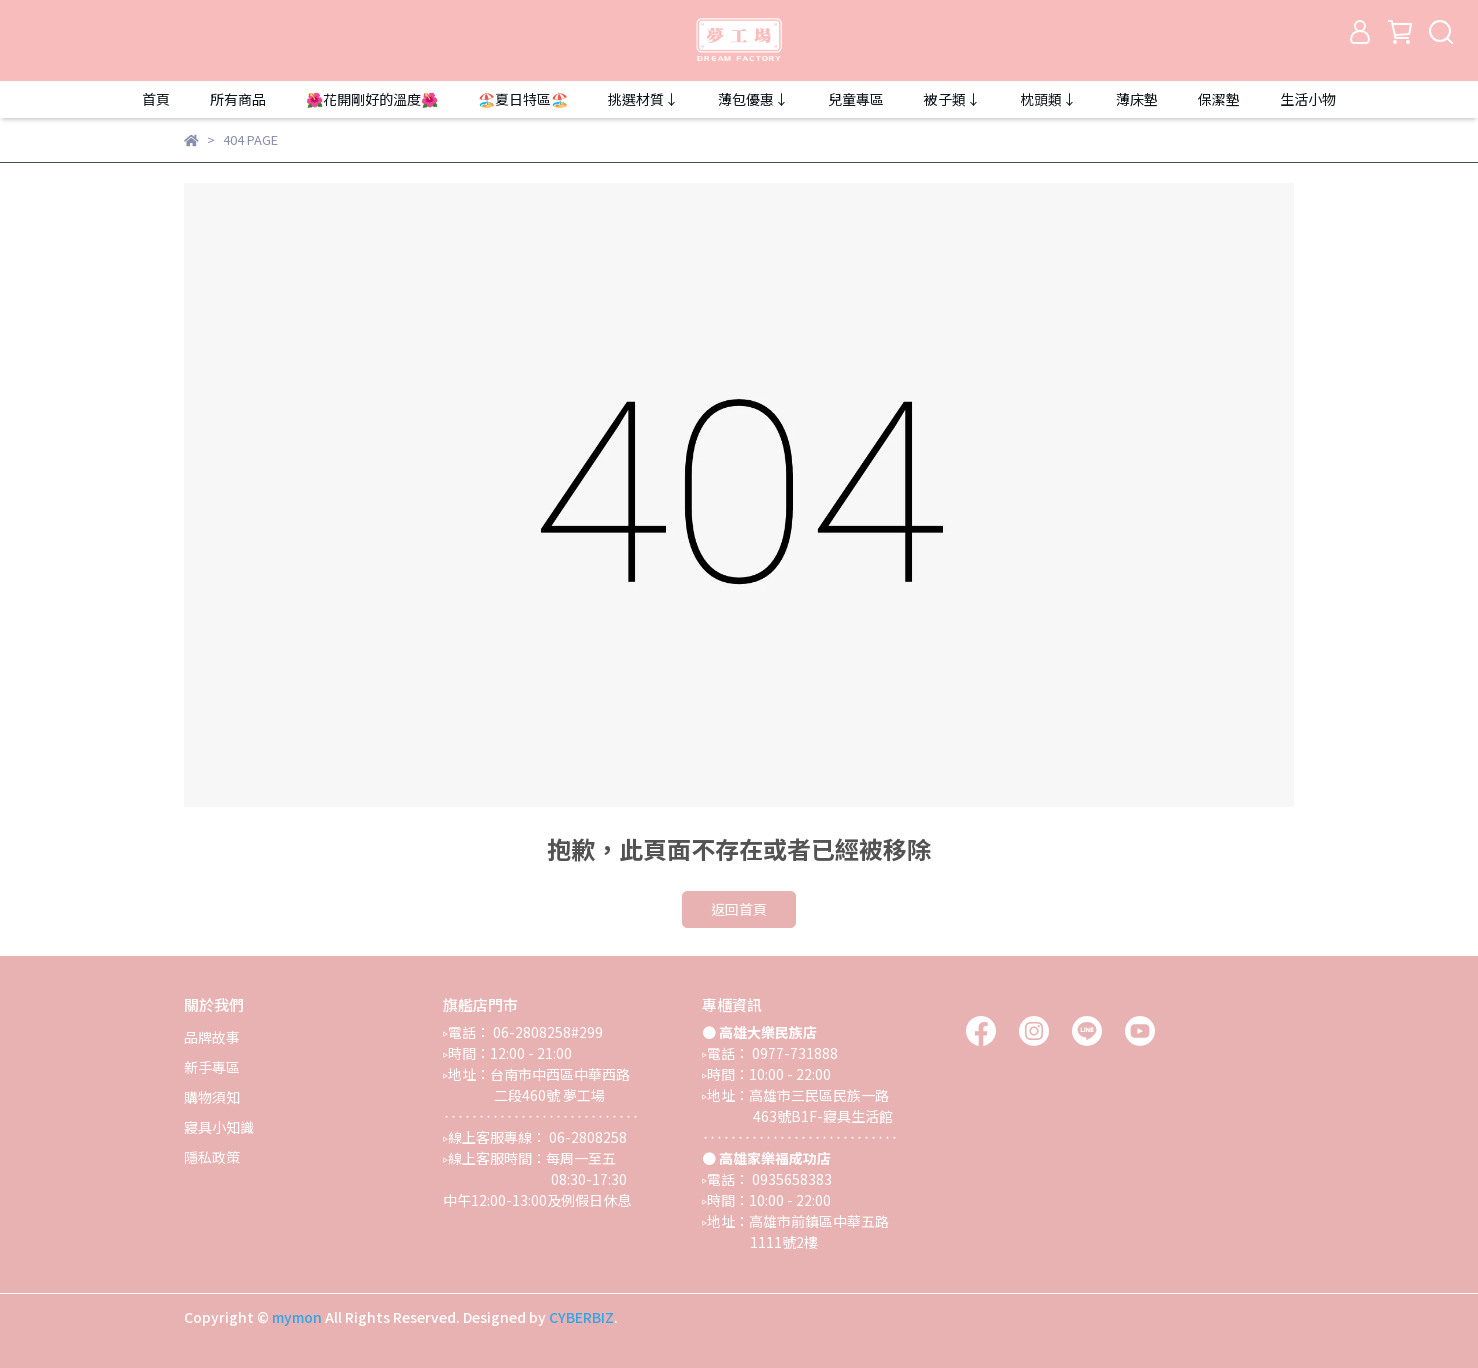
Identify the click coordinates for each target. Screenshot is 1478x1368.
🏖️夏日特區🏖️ (523, 99)
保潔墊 (1219, 99)
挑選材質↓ (643, 99)
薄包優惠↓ (753, 99)
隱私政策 (212, 1157)
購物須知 (212, 1097)
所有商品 (238, 99)
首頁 (156, 99)
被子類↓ (952, 99)
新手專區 (212, 1067)
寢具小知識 (219, 1127)
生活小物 (1308, 99)
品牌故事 (212, 1037)
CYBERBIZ (581, 1317)
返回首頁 (739, 909)
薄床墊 (1137, 99)
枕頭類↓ (1048, 99)
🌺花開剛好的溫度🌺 (372, 99)
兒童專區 (856, 99)
